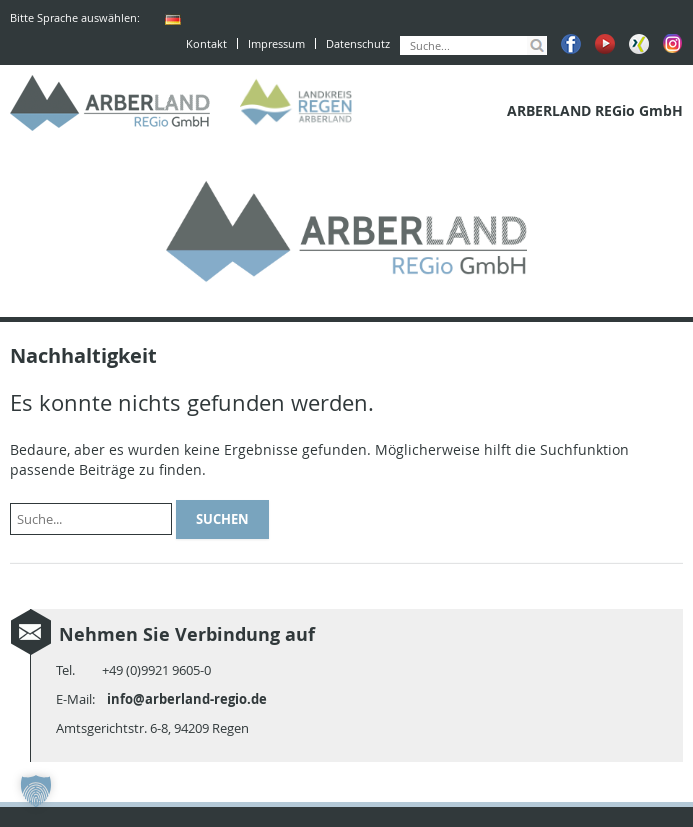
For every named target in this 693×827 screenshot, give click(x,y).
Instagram (673, 44)
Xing (639, 44)
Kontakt (206, 43)
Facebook (571, 44)
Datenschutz (358, 43)
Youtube (605, 44)
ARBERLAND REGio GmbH (110, 103)
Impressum (276, 43)
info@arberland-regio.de (187, 699)
